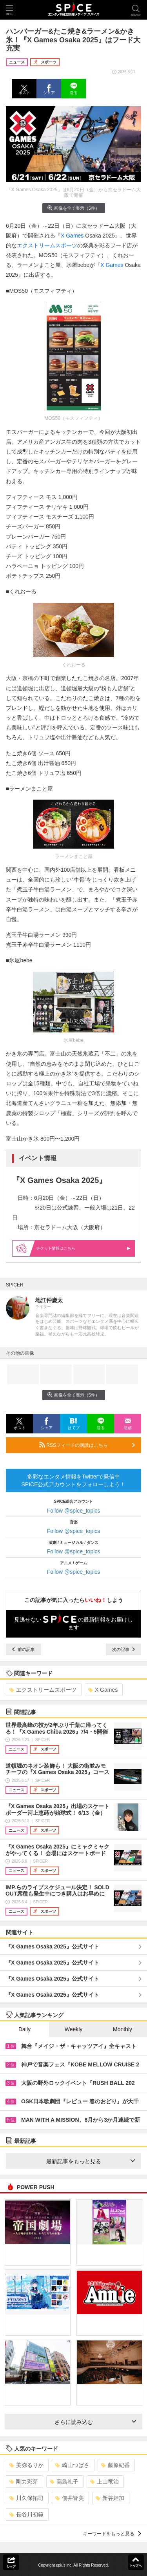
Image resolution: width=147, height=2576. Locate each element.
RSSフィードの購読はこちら (87, 1445)
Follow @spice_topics (73, 1511)
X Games (72, 235)
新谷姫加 (110, 2498)
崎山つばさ (72, 2465)
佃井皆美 (69, 2498)
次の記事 (123, 1649)
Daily (24, 2029)
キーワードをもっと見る (112, 2533)
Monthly (122, 2029)
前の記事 (23, 1649)
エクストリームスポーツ (47, 245)
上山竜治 (104, 2481)
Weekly (74, 2029)
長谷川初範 (26, 2514)
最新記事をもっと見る (90, 2161)
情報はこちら (83, 1248)
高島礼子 (64, 2481)
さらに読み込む (95, 2422)
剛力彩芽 (23, 2481)
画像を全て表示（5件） (73, 207)
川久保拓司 (26, 2498)
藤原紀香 (115, 2465)
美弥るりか (26, 2465)
